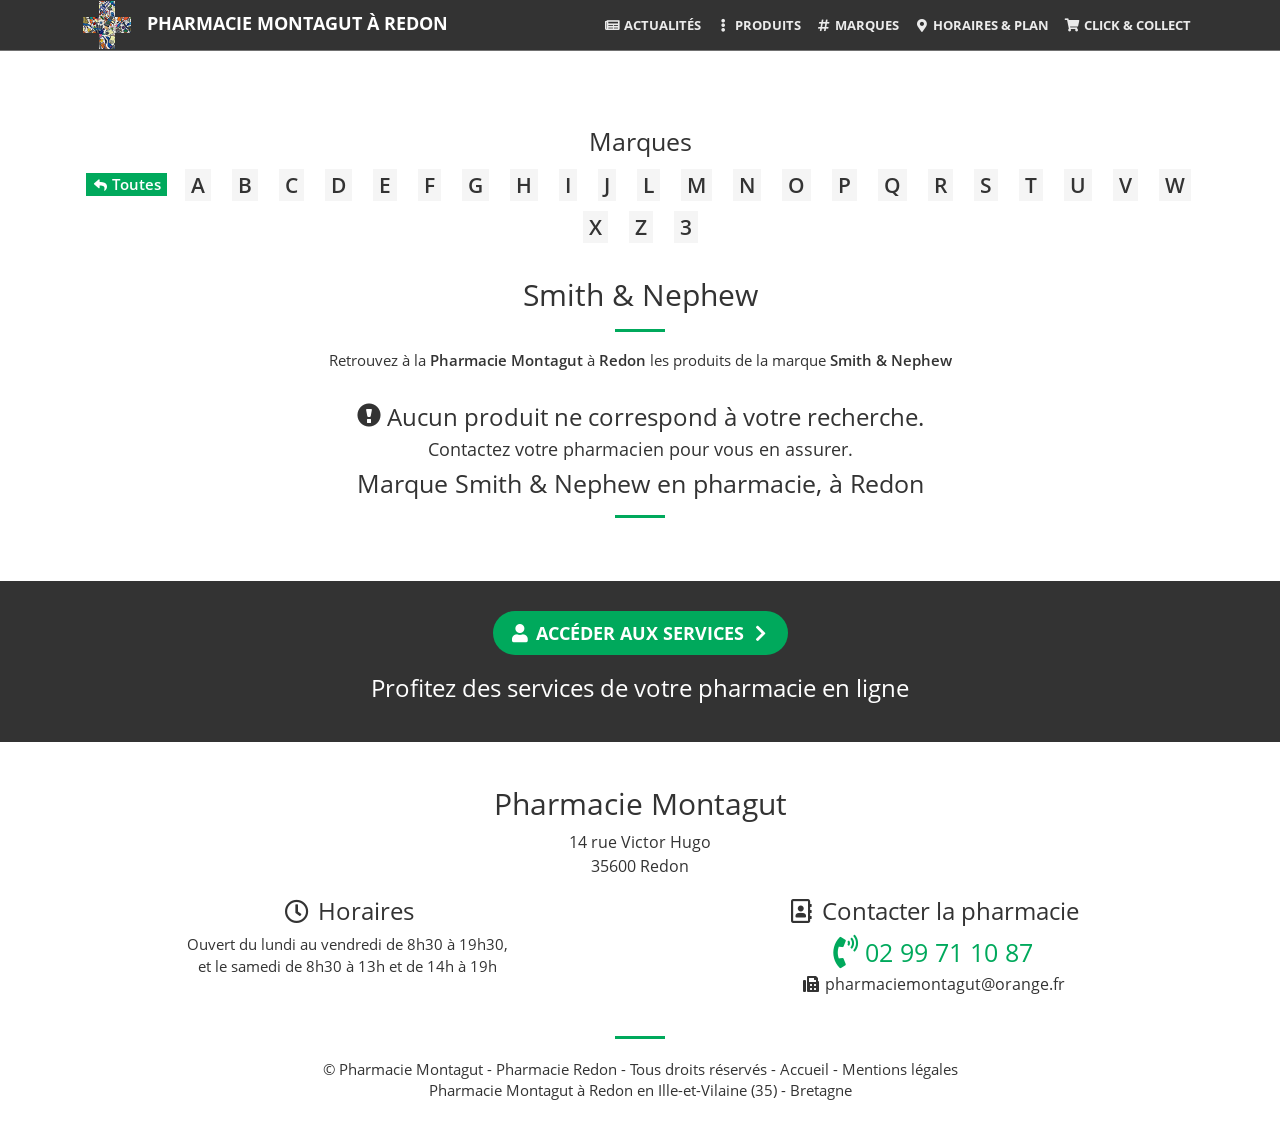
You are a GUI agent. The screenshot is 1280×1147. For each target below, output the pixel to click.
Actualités (652, 25)
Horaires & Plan (981, 25)
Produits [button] (758, 25)
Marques (857, 25)
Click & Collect (1127, 25)
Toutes (126, 184)
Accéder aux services (640, 633)
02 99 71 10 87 (933, 952)
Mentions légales (900, 1069)
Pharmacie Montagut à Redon (297, 23)
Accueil (804, 1069)
